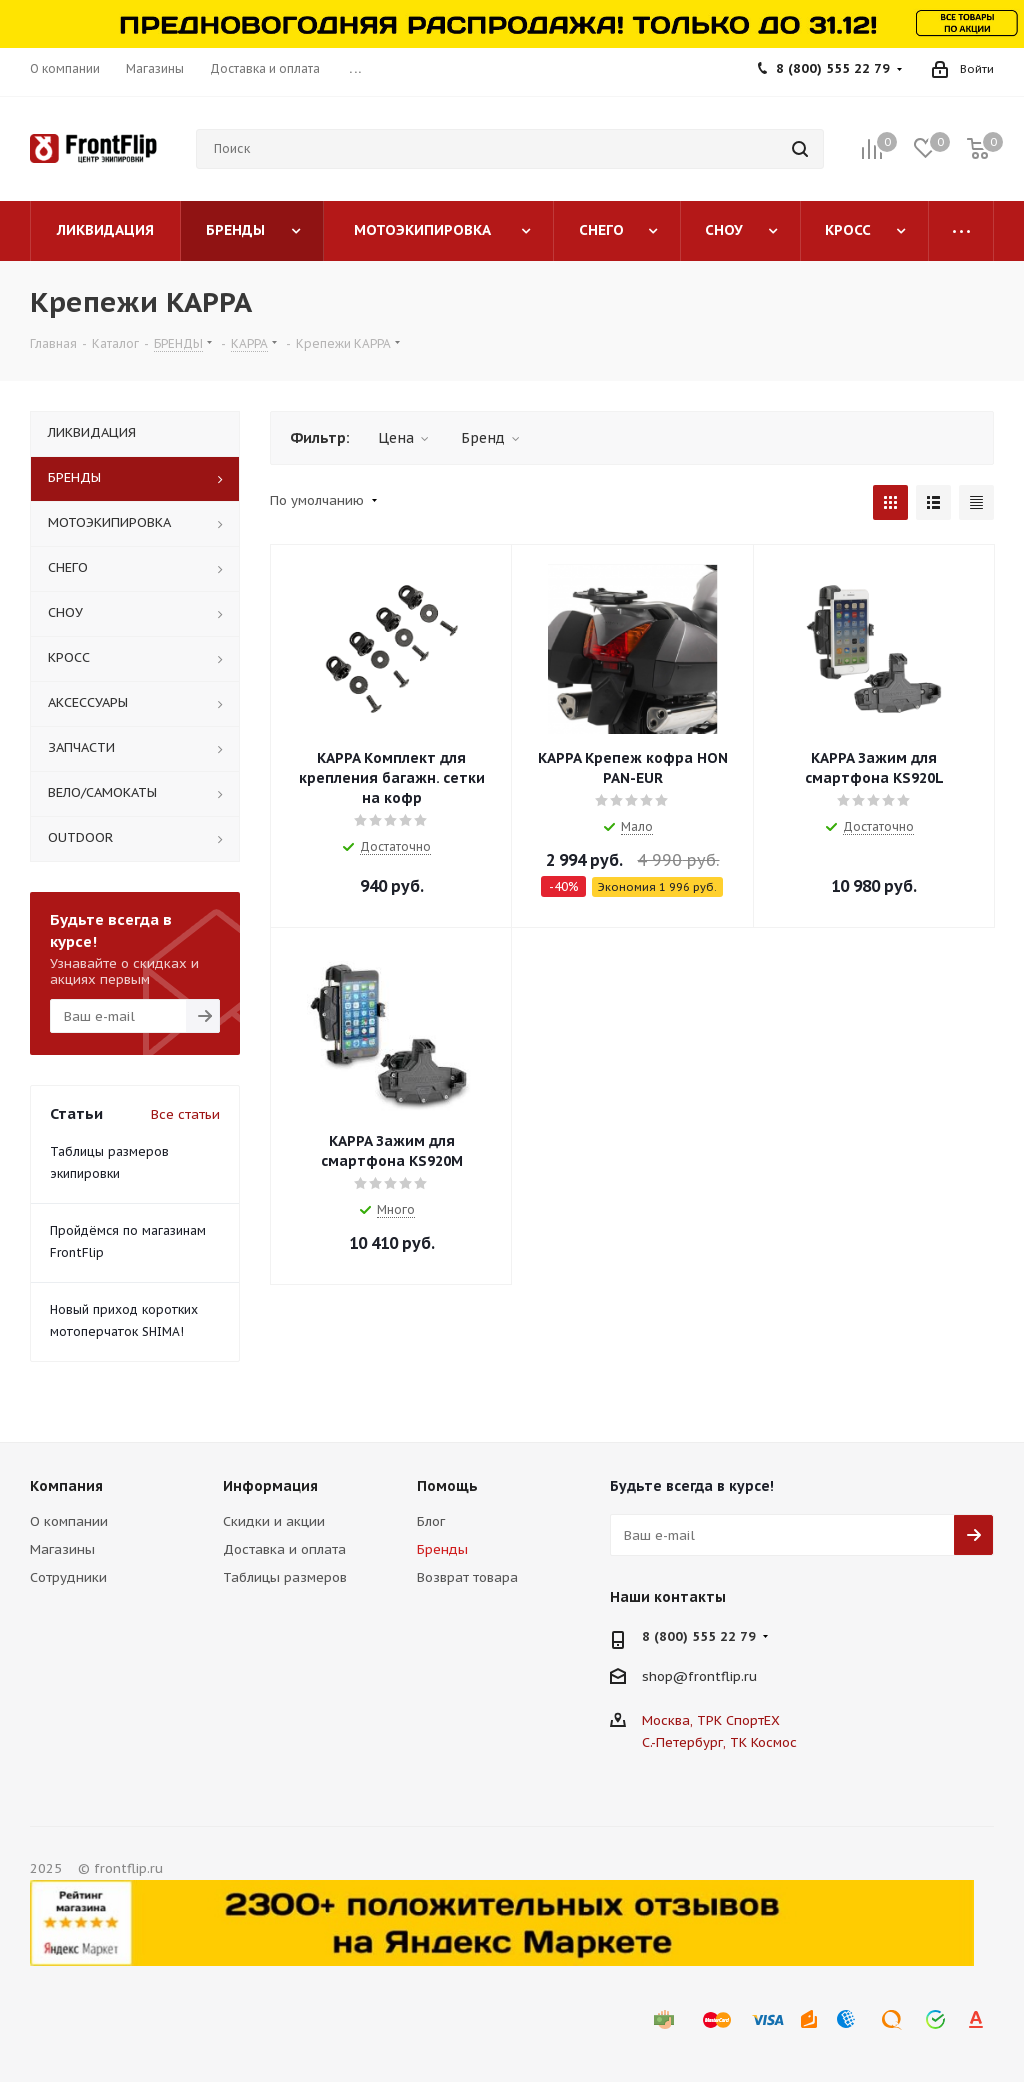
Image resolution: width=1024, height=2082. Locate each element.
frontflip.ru (722, 1676)
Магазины (62, 1549)
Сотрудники (68, 1577)
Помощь (447, 1486)
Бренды (442, 1549)
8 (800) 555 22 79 (833, 68)
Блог (431, 1521)
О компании (69, 1521)
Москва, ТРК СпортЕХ (711, 1720)
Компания (66, 1486)
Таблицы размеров (285, 1577)
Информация (270, 1486)
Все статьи (185, 1114)
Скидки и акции (274, 1521)
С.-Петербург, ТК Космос (719, 1742)
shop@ (665, 1676)
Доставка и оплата (284, 1549)
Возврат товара (467, 1577)
